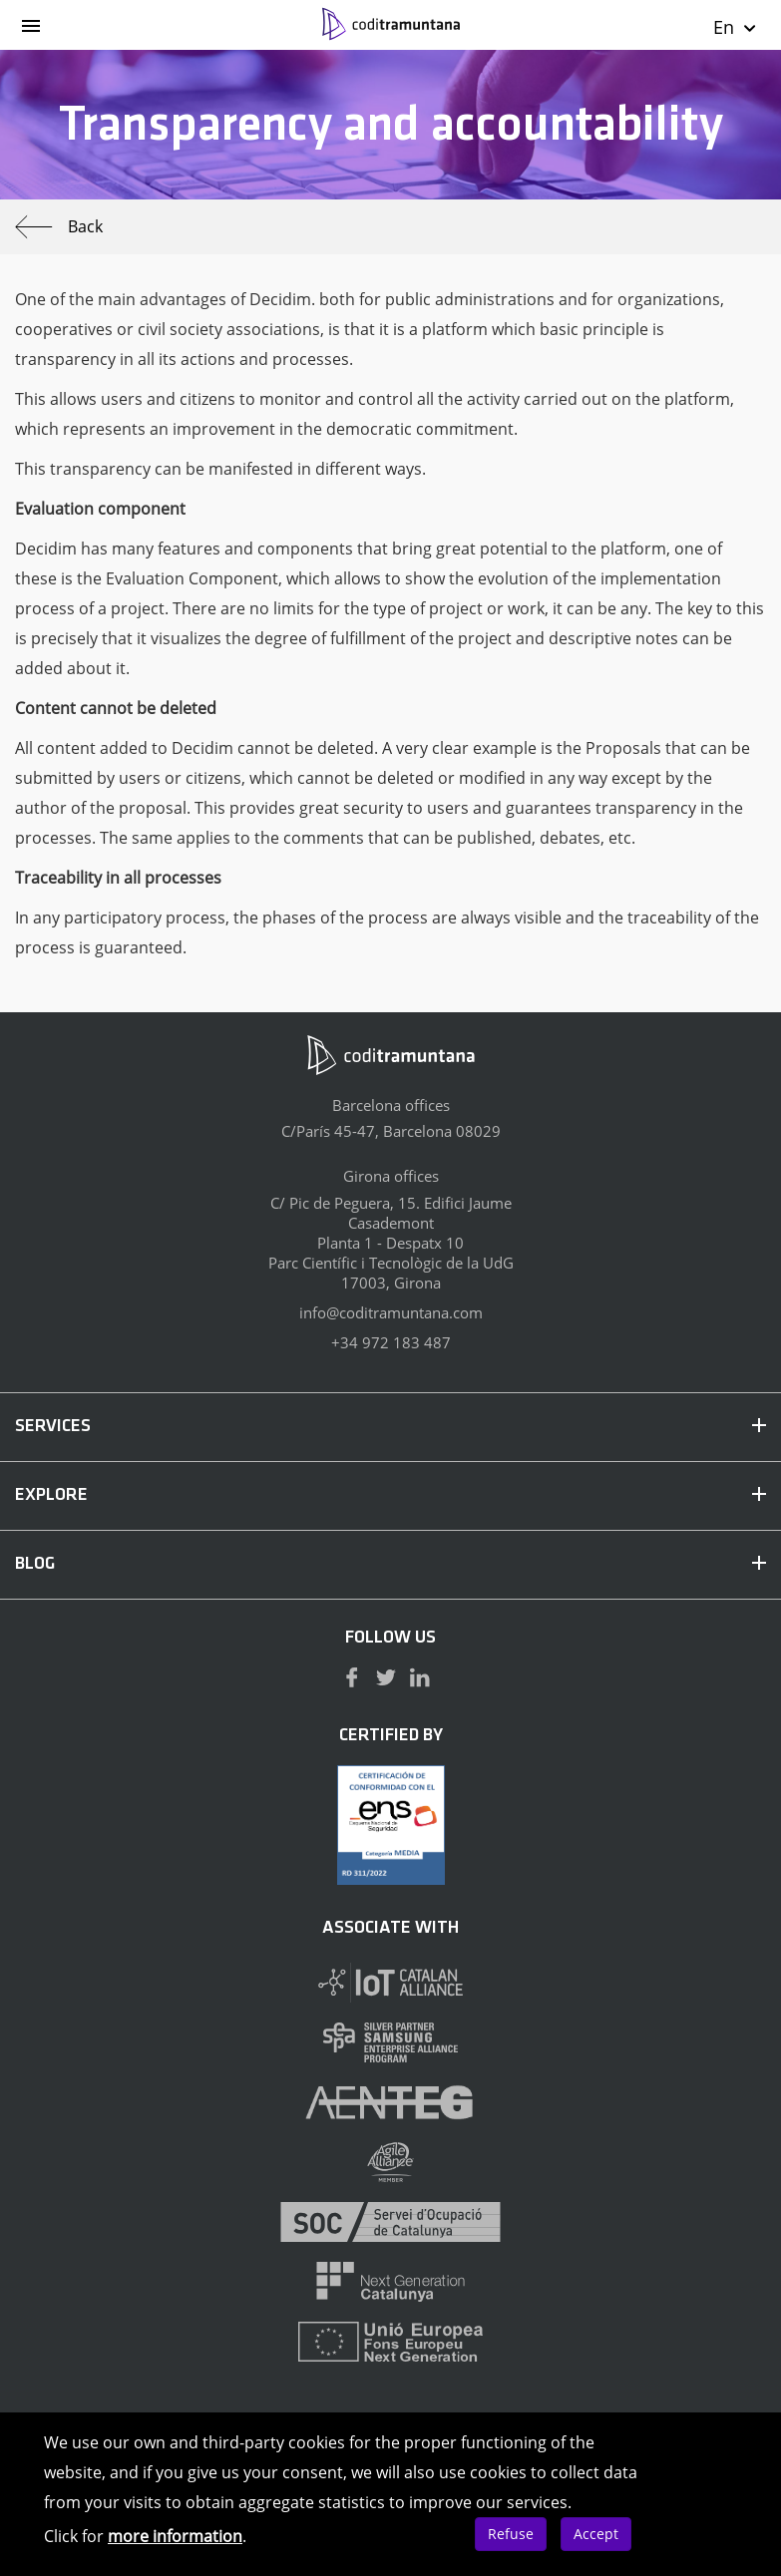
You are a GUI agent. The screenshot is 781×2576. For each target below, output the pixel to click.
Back (59, 226)
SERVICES (390, 1426)
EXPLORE (390, 1495)
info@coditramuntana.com (391, 1312)
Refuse (511, 2533)
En (735, 27)
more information (175, 2536)
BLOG (390, 1564)
